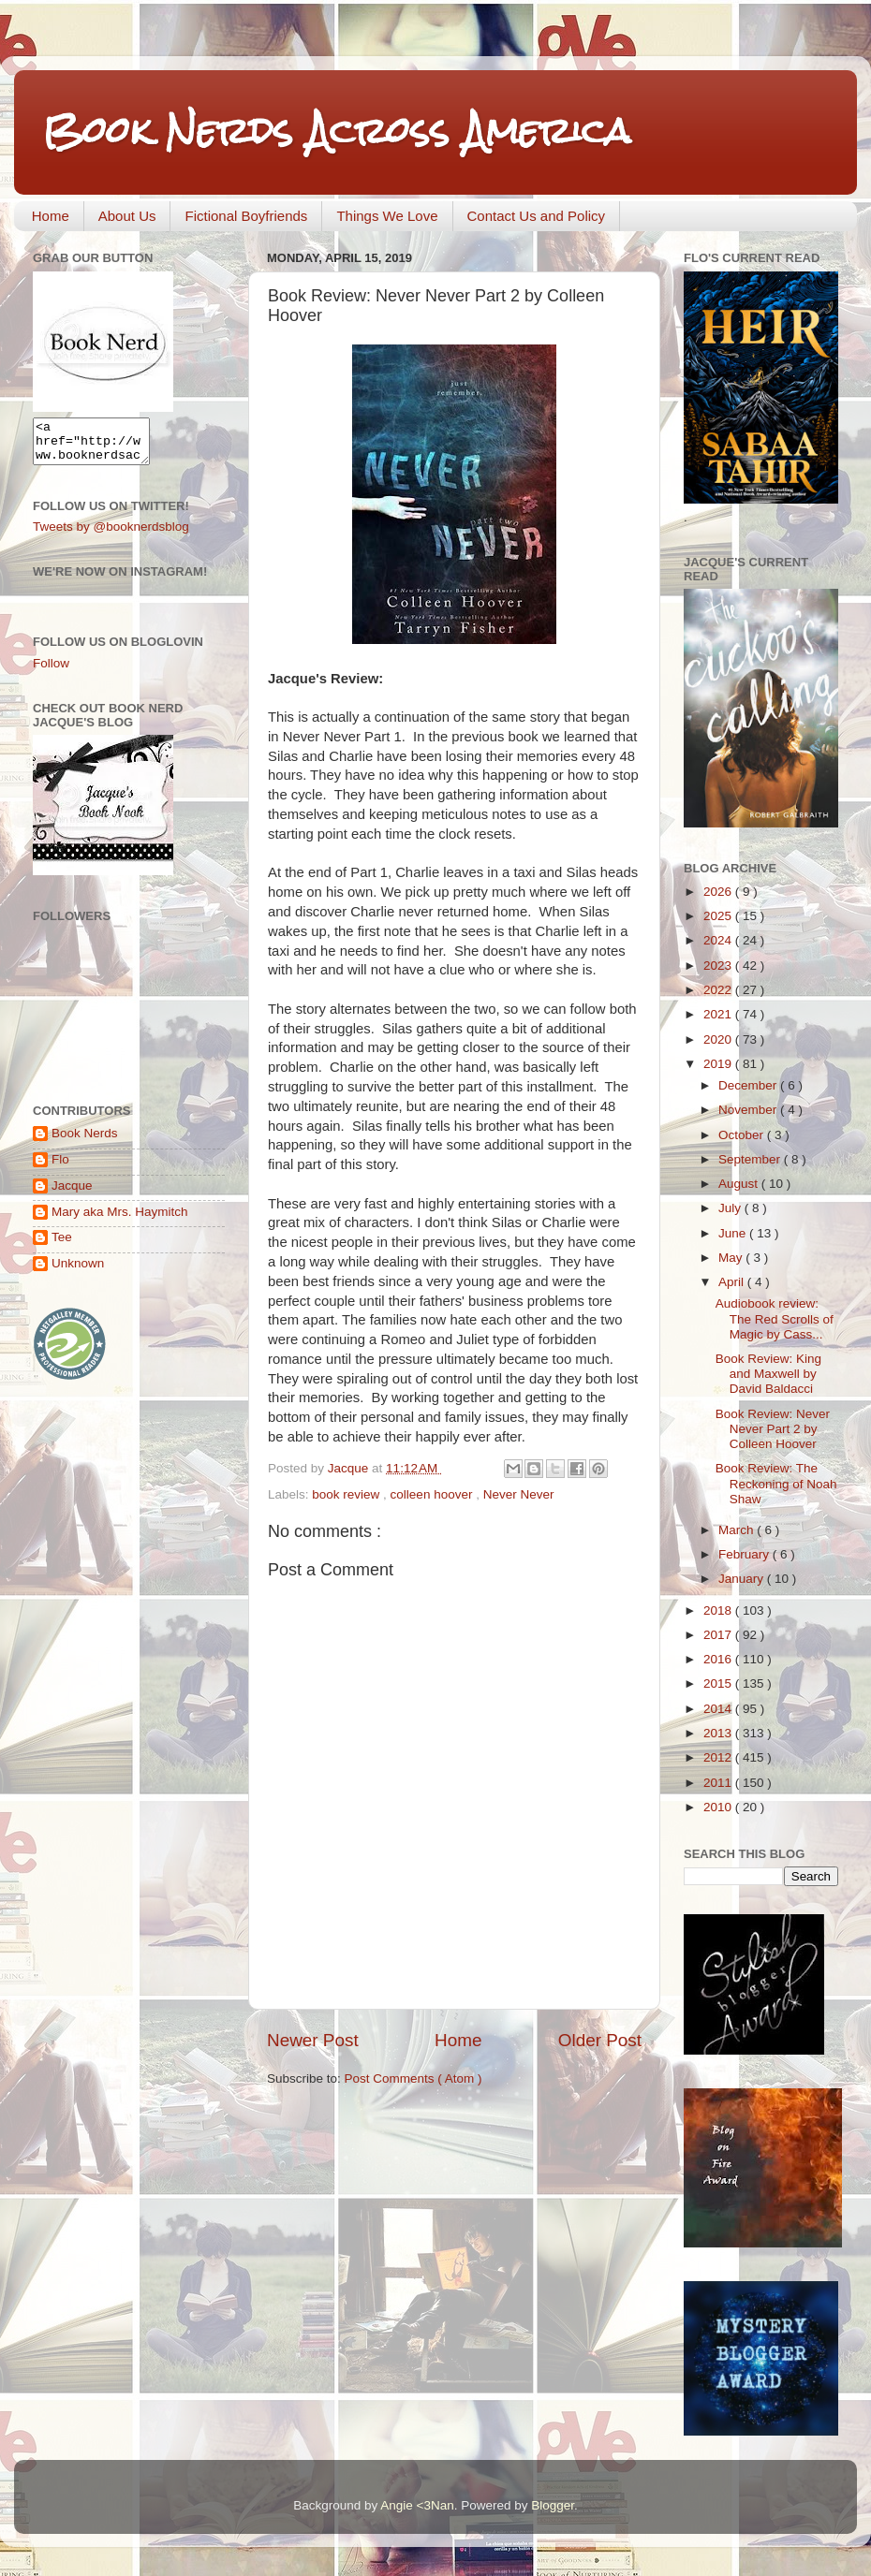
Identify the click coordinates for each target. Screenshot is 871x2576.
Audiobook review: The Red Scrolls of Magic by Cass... (775, 1318)
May (732, 1258)
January (742, 1579)
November (749, 1110)
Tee (62, 1245)
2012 (719, 1757)
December (749, 1085)
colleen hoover (434, 1494)
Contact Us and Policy (536, 216)
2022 (719, 990)
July (731, 1208)
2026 (719, 892)
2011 (719, 1783)
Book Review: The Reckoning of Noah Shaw (776, 1483)
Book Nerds (85, 1141)
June (733, 1233)
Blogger (552, 2505)
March (737, 1530)
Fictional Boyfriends (246, 216)
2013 (719, 1733)
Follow (51, 672)
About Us (127, 216)
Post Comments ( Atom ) (413, 2078)
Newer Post (313, 2040)
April (732, 1282)
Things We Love (386, 216)
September (751, 1159)
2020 (719, 1039)
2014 (719, 1709)
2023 (719, 966)
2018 (719, 1610)
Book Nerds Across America (336, 130)
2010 (719, 1807)
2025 (719, 916)
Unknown (78, 1272)
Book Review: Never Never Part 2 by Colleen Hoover (773, 1429)
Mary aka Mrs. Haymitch (120, 1220)
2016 (719, 1659)
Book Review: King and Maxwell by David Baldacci (768, 1374)
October (742, 1135)
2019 (719, 1064)
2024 (719, 940)
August (739, 1184)
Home (50, 216)
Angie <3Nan (416, 2505)
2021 (719, 1014)
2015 (719, 1683)
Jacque (72, 1194)
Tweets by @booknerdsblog (111, 535)
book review (347, 1494)
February (745, 1554)
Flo (60, 1168)
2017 (719, 1635)
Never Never (518, 1494)
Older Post (600, 2040)
